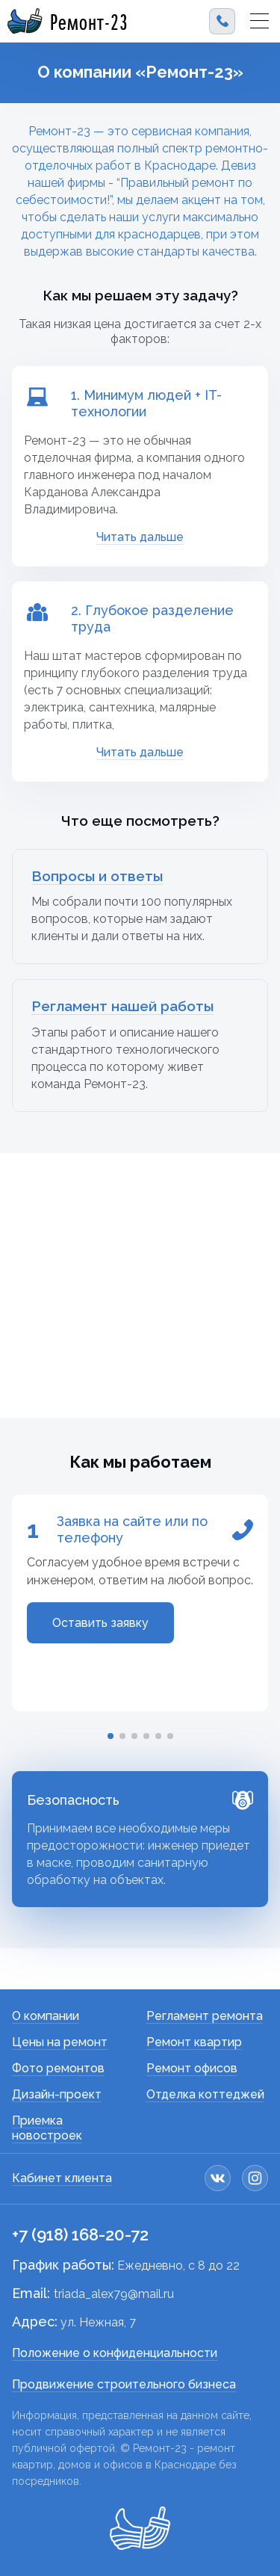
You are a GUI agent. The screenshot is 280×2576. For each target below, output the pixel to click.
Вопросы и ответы (97, 876)
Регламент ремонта (204, 2016)
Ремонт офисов (191, 2068)
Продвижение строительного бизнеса (124, 2384)
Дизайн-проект (57, 2094)
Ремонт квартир (194, 2042)
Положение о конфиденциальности (114, 2353)
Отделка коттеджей (205, 2094)
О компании (45, 2016)
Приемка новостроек (47, 2128)
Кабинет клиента (62, 2178)
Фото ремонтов (58, 2068)
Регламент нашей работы (122, 1006)
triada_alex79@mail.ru (114, 2294)
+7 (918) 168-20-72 (80, 2234)
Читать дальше (140, 537)
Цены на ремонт (60, 2042)
